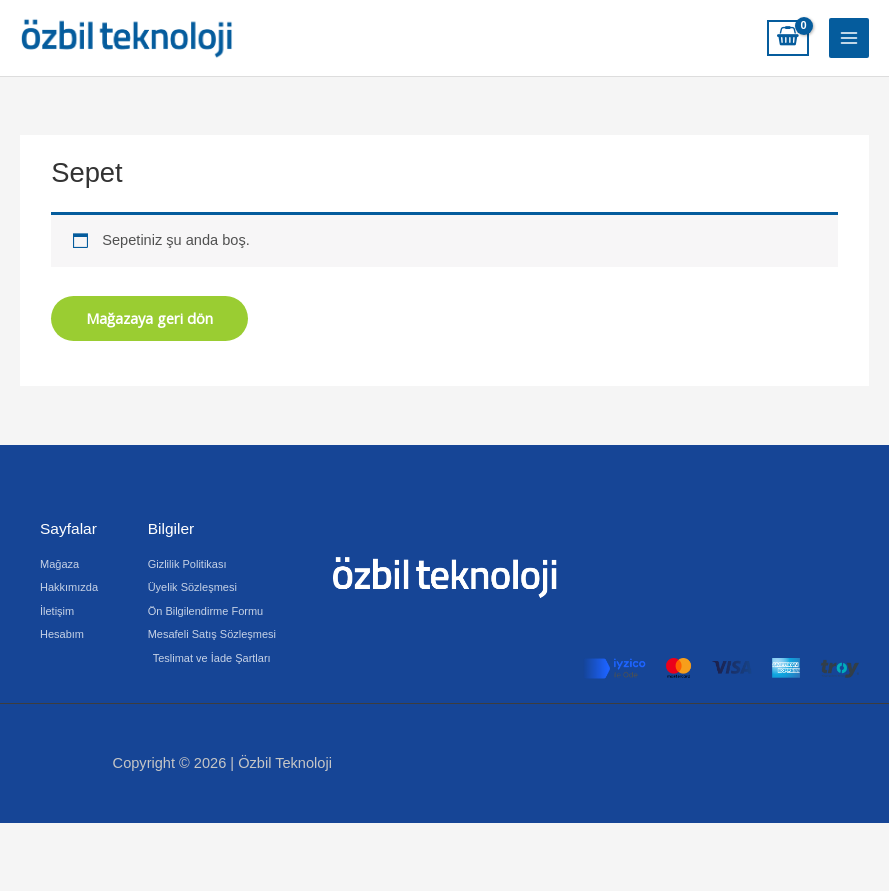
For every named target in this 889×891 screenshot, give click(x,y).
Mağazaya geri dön (149, 318)
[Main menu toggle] (849, 38)
